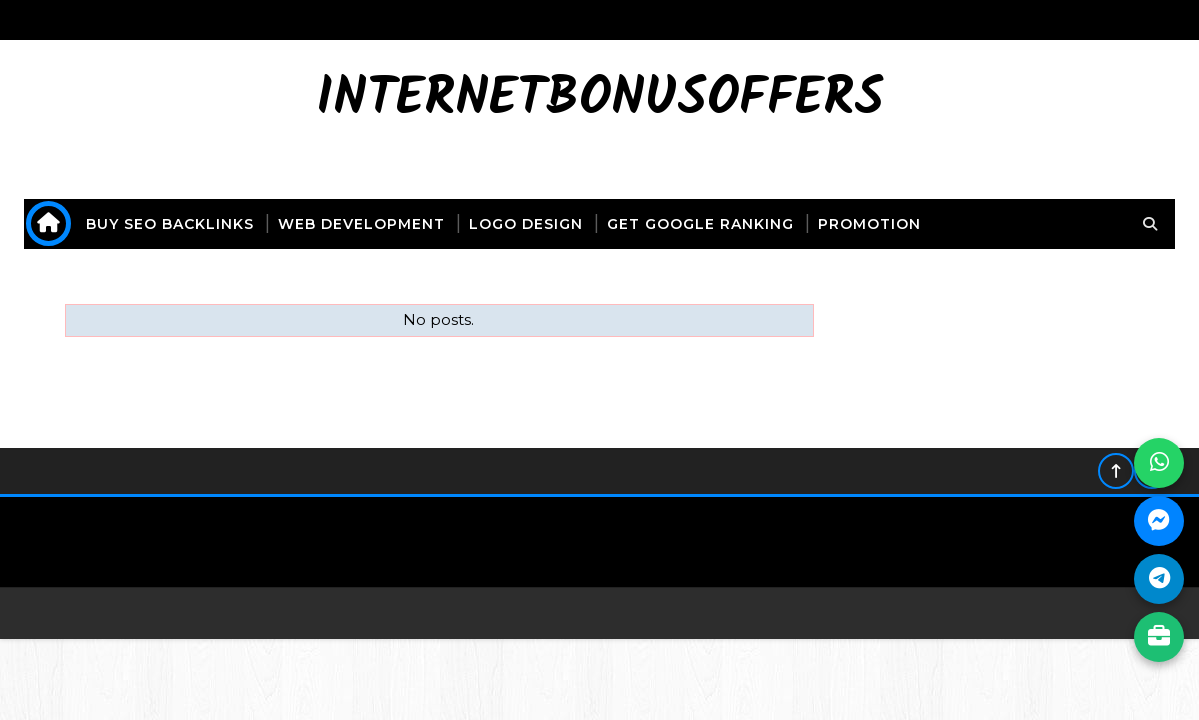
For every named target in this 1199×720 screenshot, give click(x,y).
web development (361, 224)
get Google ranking (700, 224)
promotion (869, 224)
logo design (526, 224)
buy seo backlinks (170, 224)
